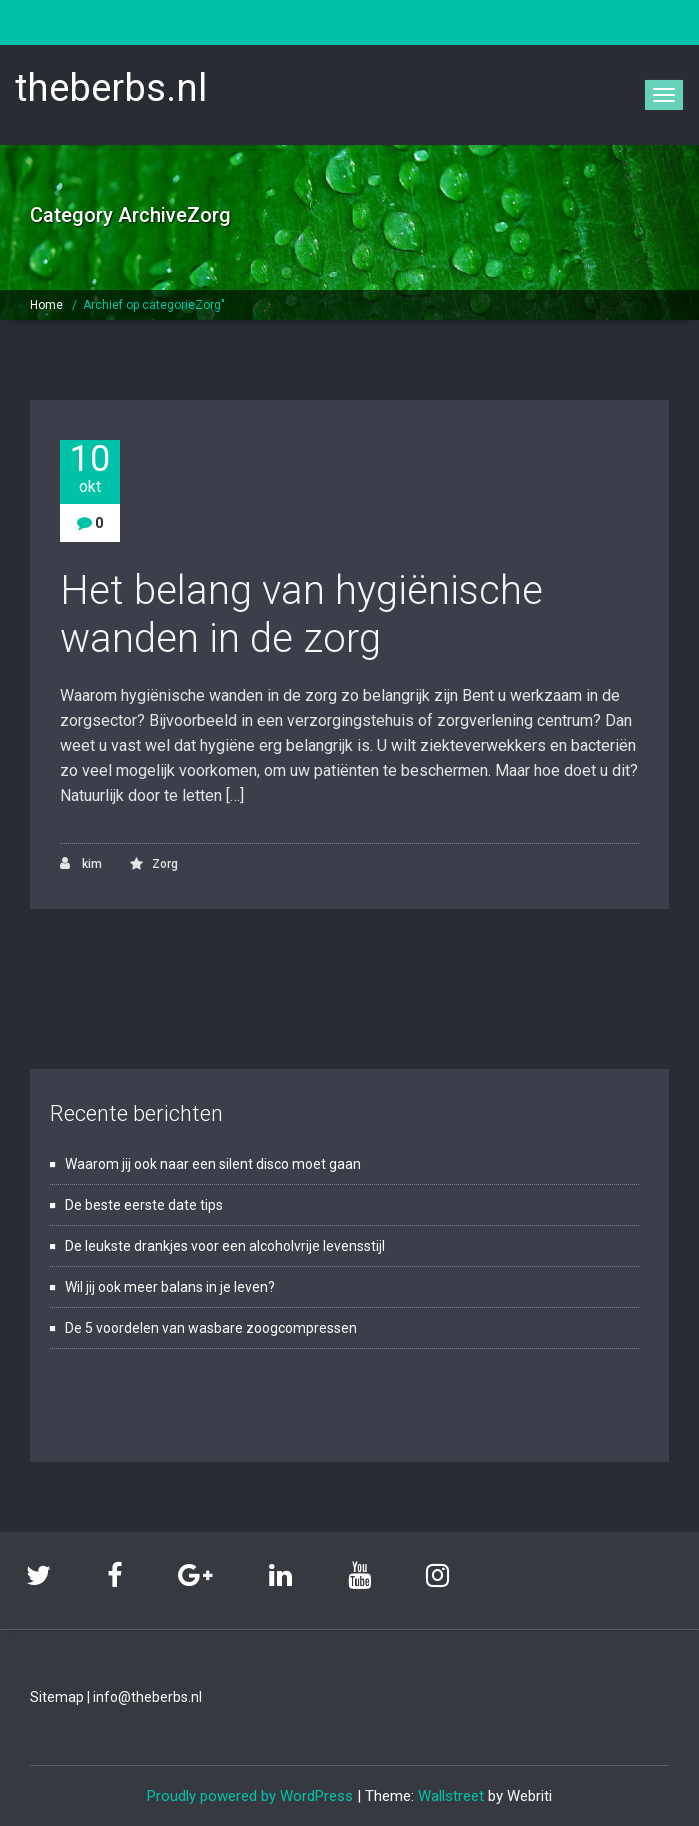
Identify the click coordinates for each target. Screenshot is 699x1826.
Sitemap (57, 1697)
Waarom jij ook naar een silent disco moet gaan (213, 1164)
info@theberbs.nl (147, 1697)
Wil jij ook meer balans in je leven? (170, 1287)
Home (46, 305)
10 (90, 468)
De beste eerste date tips (144, 1205)
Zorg (165, 864)
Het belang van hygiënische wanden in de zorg (301, 614)
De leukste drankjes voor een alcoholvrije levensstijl (225, 1246)
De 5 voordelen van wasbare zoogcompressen (211, 1328)
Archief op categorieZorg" (154, 305)
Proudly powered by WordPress (250, 1796)
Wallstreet (451, 1796)
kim (81, 863)
